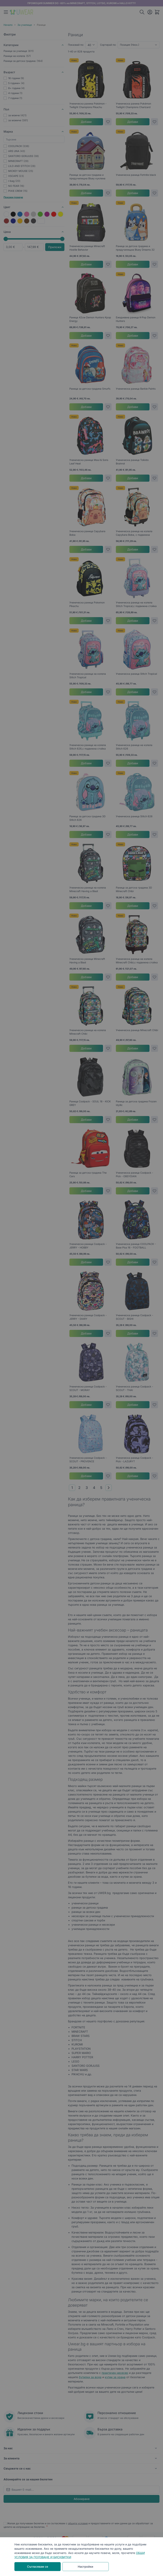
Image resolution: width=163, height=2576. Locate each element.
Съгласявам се (37, 2566)
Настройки (85, 2566)
